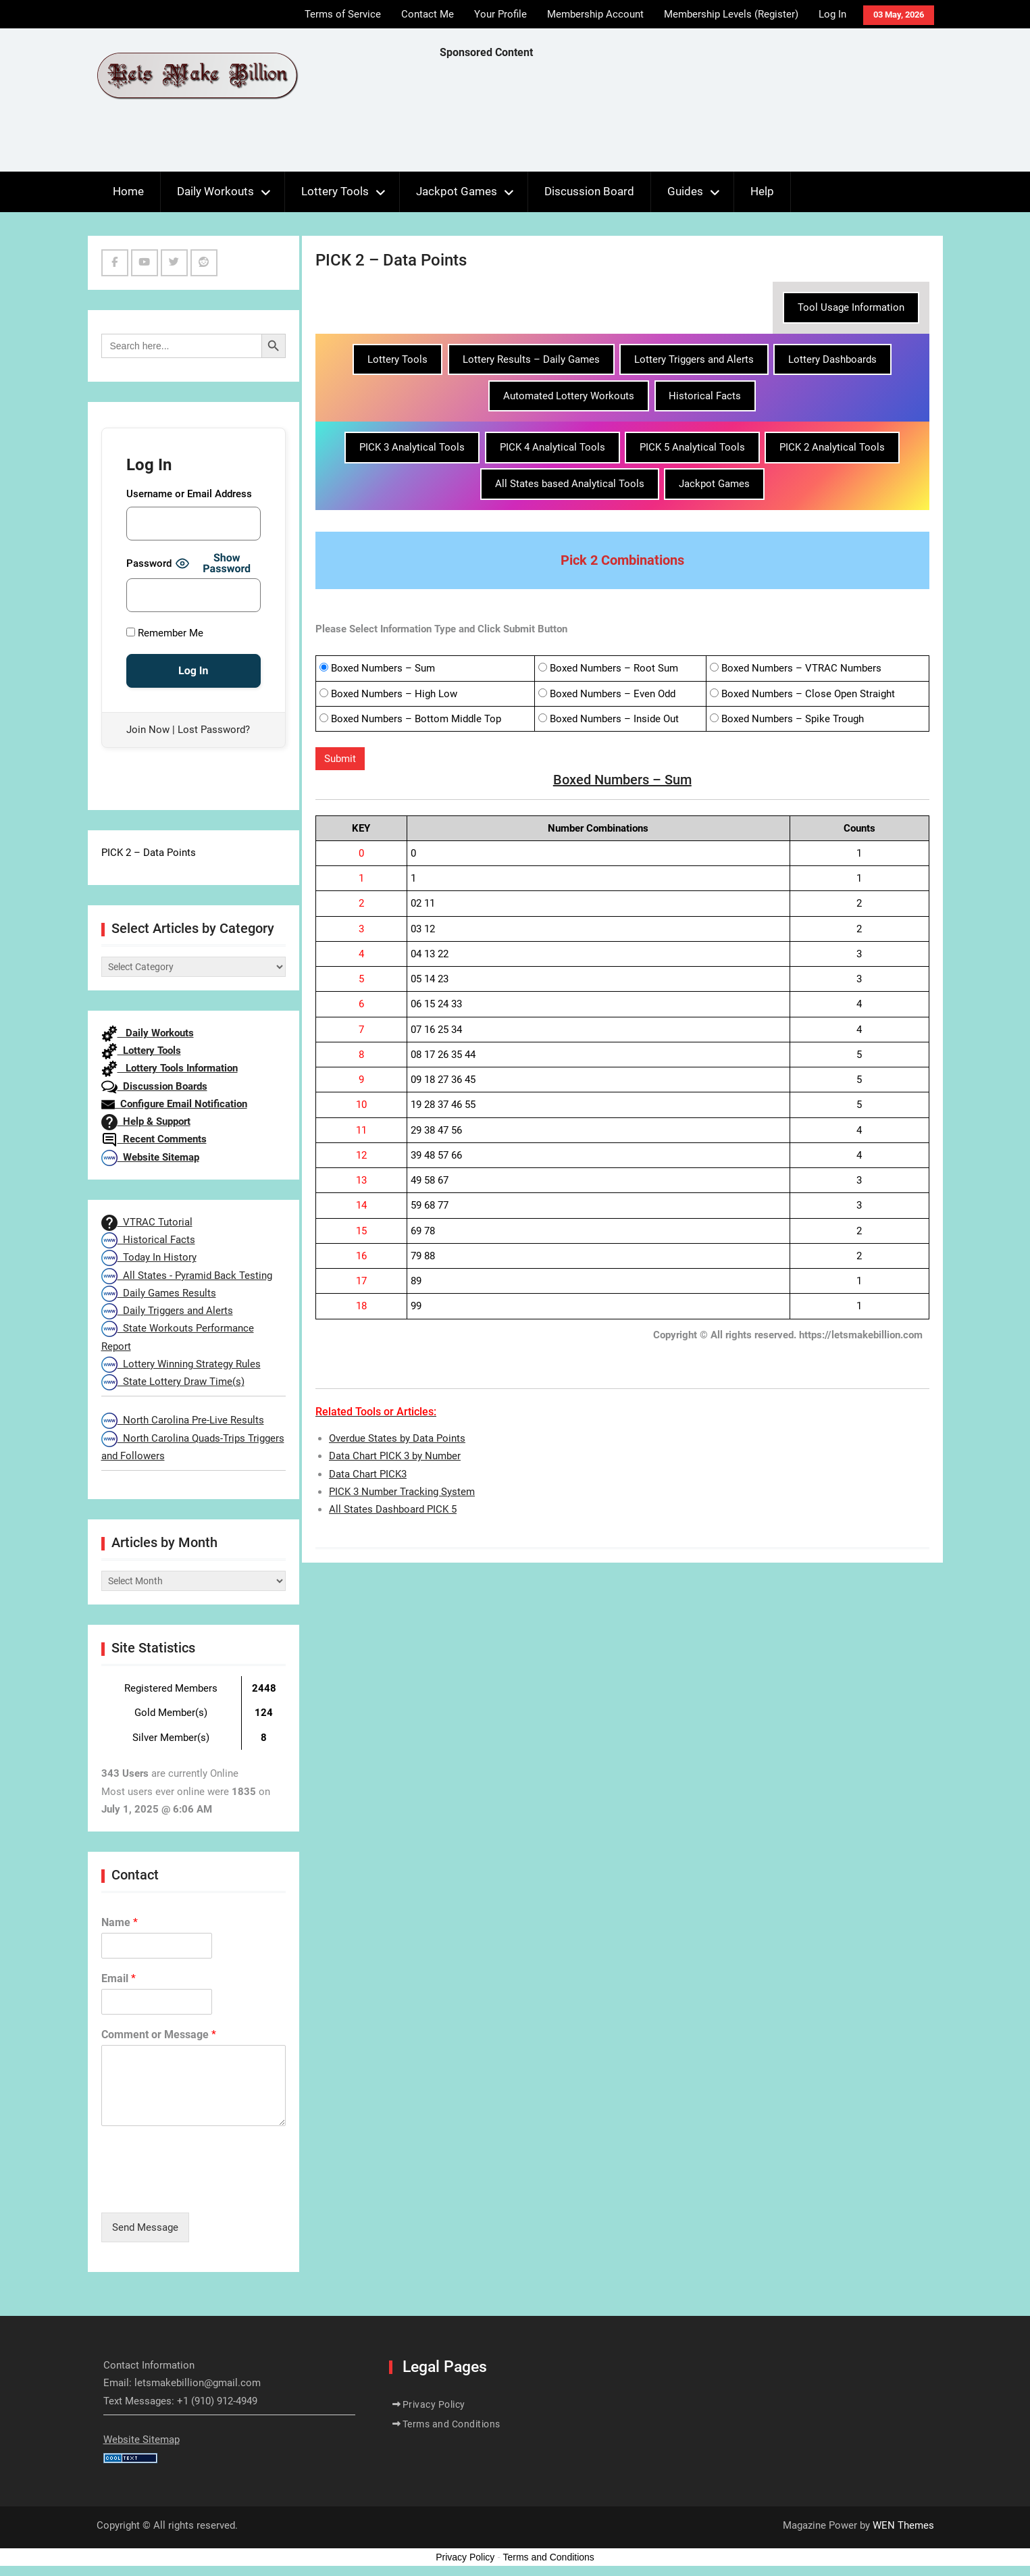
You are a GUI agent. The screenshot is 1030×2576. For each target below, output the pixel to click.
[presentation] (204, 2190)
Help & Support (145, 1121)
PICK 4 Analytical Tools (552, 447)
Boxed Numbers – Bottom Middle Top (416, 719)
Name (119, 1922)
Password (149, 563)
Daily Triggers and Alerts (167, 1311)
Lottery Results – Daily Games (531, 359)
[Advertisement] (685, 119)
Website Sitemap (150, 1157)
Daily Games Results (158, 1293)
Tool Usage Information (851, 307)
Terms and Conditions (451, 2424)
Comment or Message (158, 2034)
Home (128, 191)
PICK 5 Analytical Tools (692, 447)
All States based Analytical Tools (569, 484)
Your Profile (500, 14)
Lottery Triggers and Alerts (694, 359)
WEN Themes (903, 2525)
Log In (832, 14)
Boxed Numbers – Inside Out (614, 719)
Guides (685, 191)
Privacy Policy (434, 2404)
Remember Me (164, 633)
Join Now (148, 730)
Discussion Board (589, 191)
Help (762, 191)
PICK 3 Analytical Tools (412, 447)
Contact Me (427, 14)
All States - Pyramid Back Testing (186, 1275)
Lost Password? (214, 730)
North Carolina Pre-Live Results (182, 1420)
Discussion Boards (154, 1086)
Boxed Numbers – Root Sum (614, 668)
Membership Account (595, 14)
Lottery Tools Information (169, 1068)
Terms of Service (343, 14)
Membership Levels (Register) (731, 14)
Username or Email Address (189, 494)
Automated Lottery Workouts (568, 396)
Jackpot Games (456, 191)
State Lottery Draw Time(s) (172, 1381)
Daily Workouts (215, 191)
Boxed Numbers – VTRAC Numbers (801, 668)
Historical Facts (705, 396)
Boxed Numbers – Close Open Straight (808, 694)
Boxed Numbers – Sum (383, 668)
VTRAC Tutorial (146, 1222)
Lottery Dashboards (832, 359)
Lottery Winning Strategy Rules (181, 1364)
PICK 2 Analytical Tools (832, 447)
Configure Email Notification (174, 1104)
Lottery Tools (335, 191)
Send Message (145, 2227)
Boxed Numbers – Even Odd (612, 694)
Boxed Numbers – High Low (394, 694)
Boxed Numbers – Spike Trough (792, 719)
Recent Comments (154, 1139)
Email (118, 1978)
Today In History (149, 1257)
